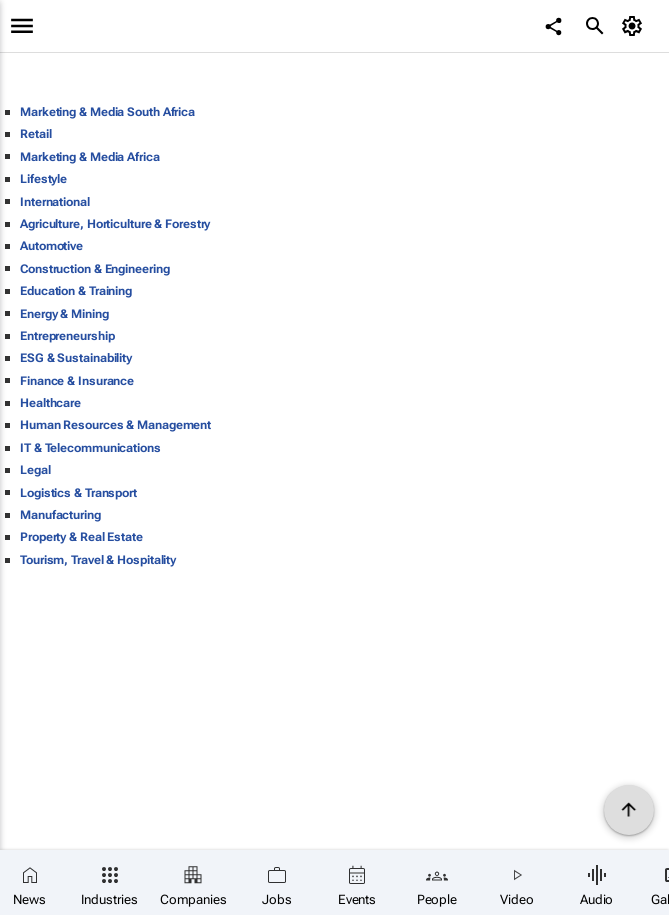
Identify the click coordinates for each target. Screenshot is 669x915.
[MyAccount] (634, 26)
